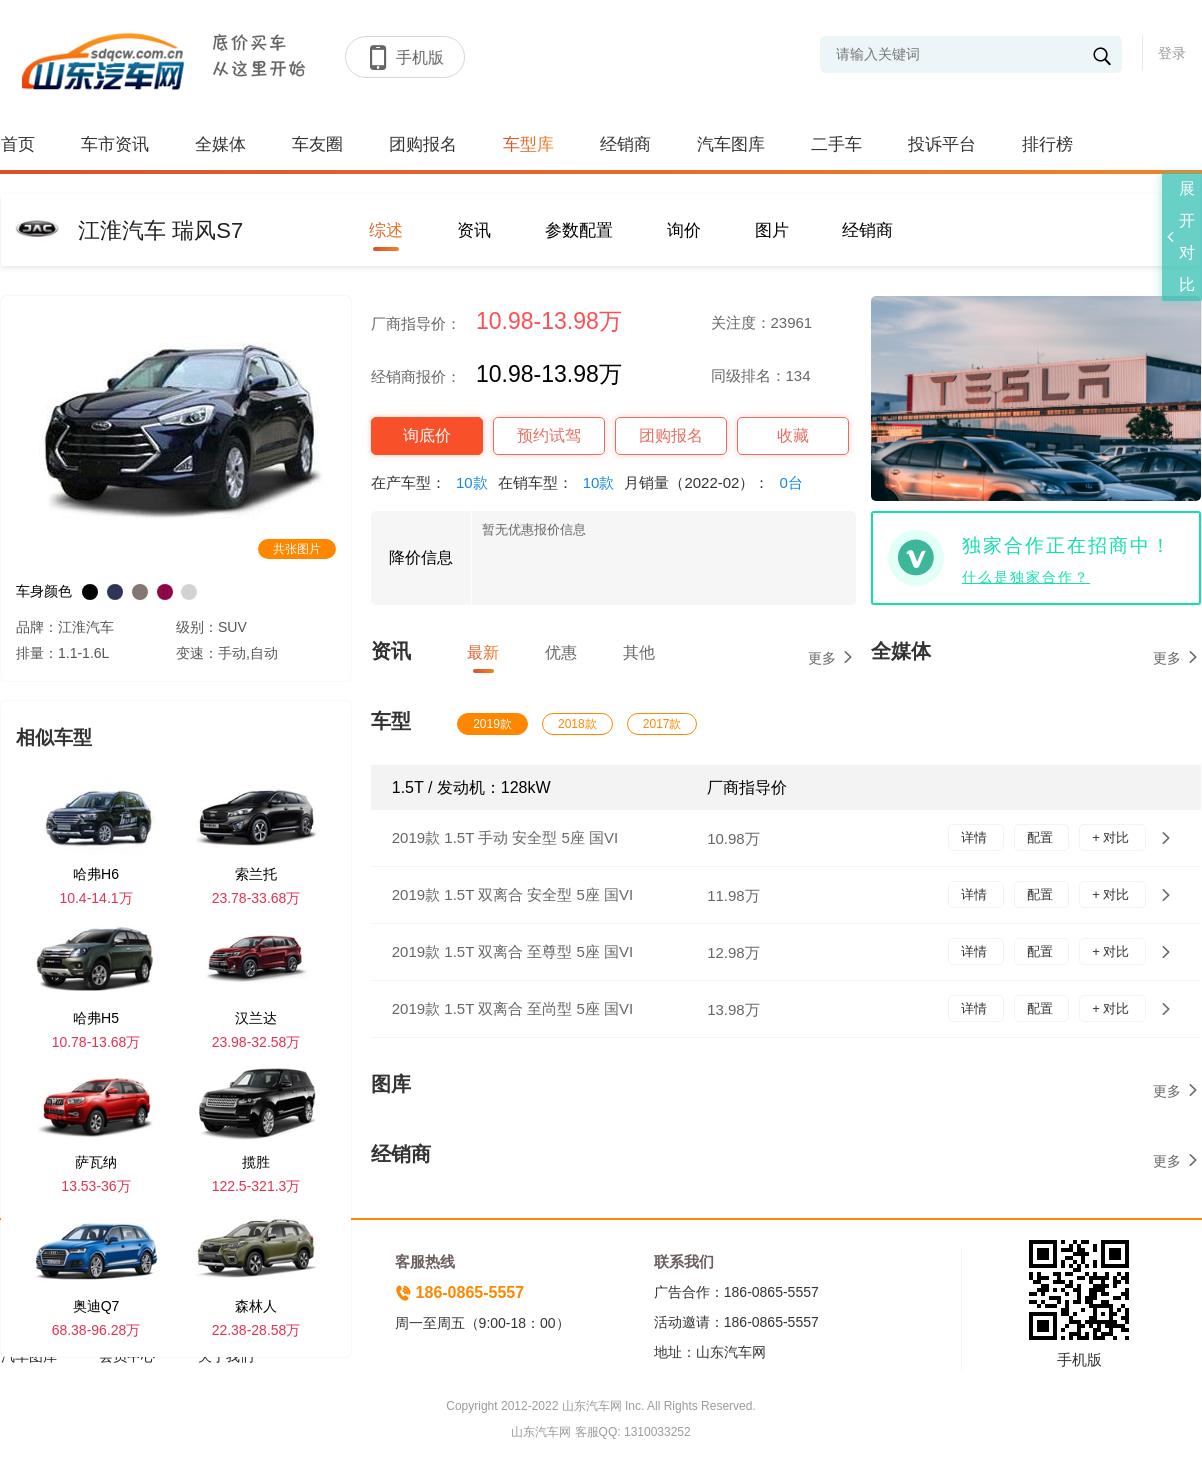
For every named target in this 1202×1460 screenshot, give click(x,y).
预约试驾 (549, 435)
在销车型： (561, 482)
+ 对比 (1112, 837)
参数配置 (579, 230)
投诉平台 (942, 144)
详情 (976, 837)
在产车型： (434, 482)
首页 (18, 144)
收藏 (793, 435)
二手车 (836, 144)
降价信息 (421, 557)
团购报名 (423, 144)
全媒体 (220, 144)
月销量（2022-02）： (718, 482)
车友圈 (317, 144)
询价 (684, 230)
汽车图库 (731, 144)
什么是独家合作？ (1026, 577)
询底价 (427, 435)
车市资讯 (115, 144)
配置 (1042, 837)
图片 (772, 230)
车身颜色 (44, 591)
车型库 (528, 144)
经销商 (625, 144)
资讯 (474, 230)
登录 (1172, 53)
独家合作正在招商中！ (1067, 545)
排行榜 (1047, 144)
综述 (386, 230)
